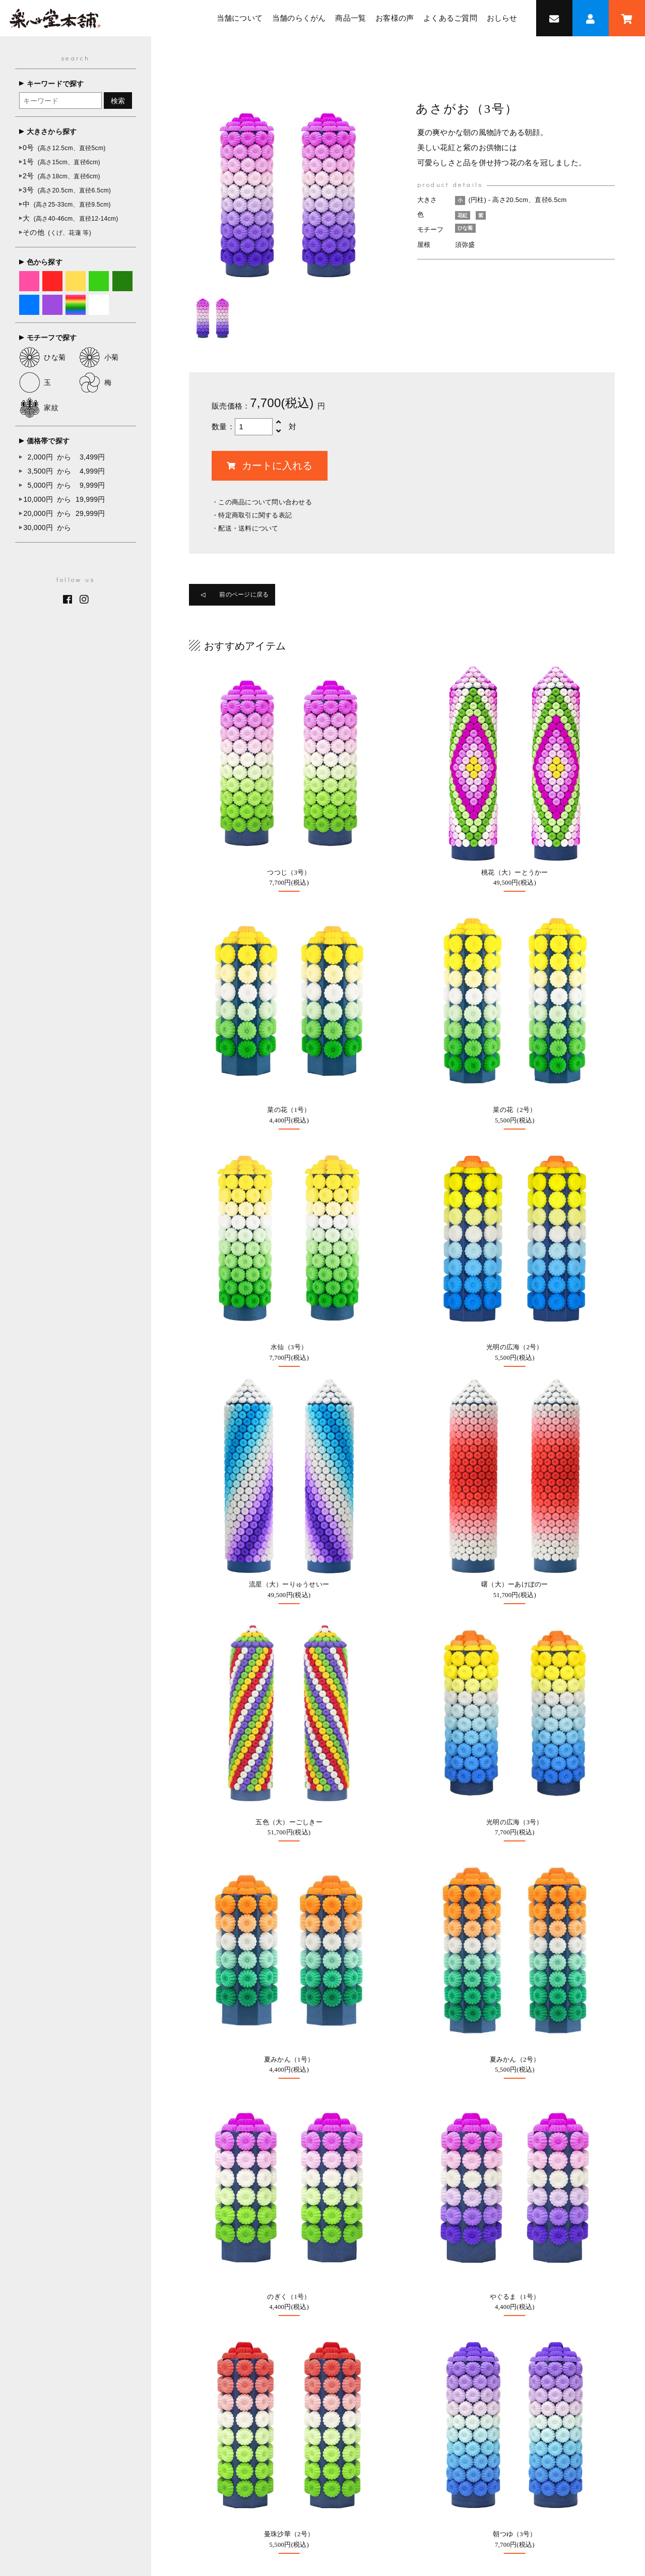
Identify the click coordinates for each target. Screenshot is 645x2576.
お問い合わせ (278, 2222)
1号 (61, 162)
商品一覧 (350, 18)
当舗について (240, 18)
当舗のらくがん (299, 18)
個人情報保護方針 (449, 2482)
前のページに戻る (253, 596)
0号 (64, 148)
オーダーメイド (282, 2116)
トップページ (181, 2462)
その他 (57, 232)
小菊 (98, 357)
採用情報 (429, 2111)
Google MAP (560, 2017)
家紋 (38, 407)
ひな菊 (42, 357)
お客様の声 (394, 18)
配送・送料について (248, 528)
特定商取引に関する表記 (255, 515)
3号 (67, 190)
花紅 (464, 214)
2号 (61, 176)
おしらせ (502, 18)
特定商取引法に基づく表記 (368, 2482)
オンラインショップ (289, 2017)
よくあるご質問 (450, 18)
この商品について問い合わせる (265, 502)
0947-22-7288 (99, 2237)
